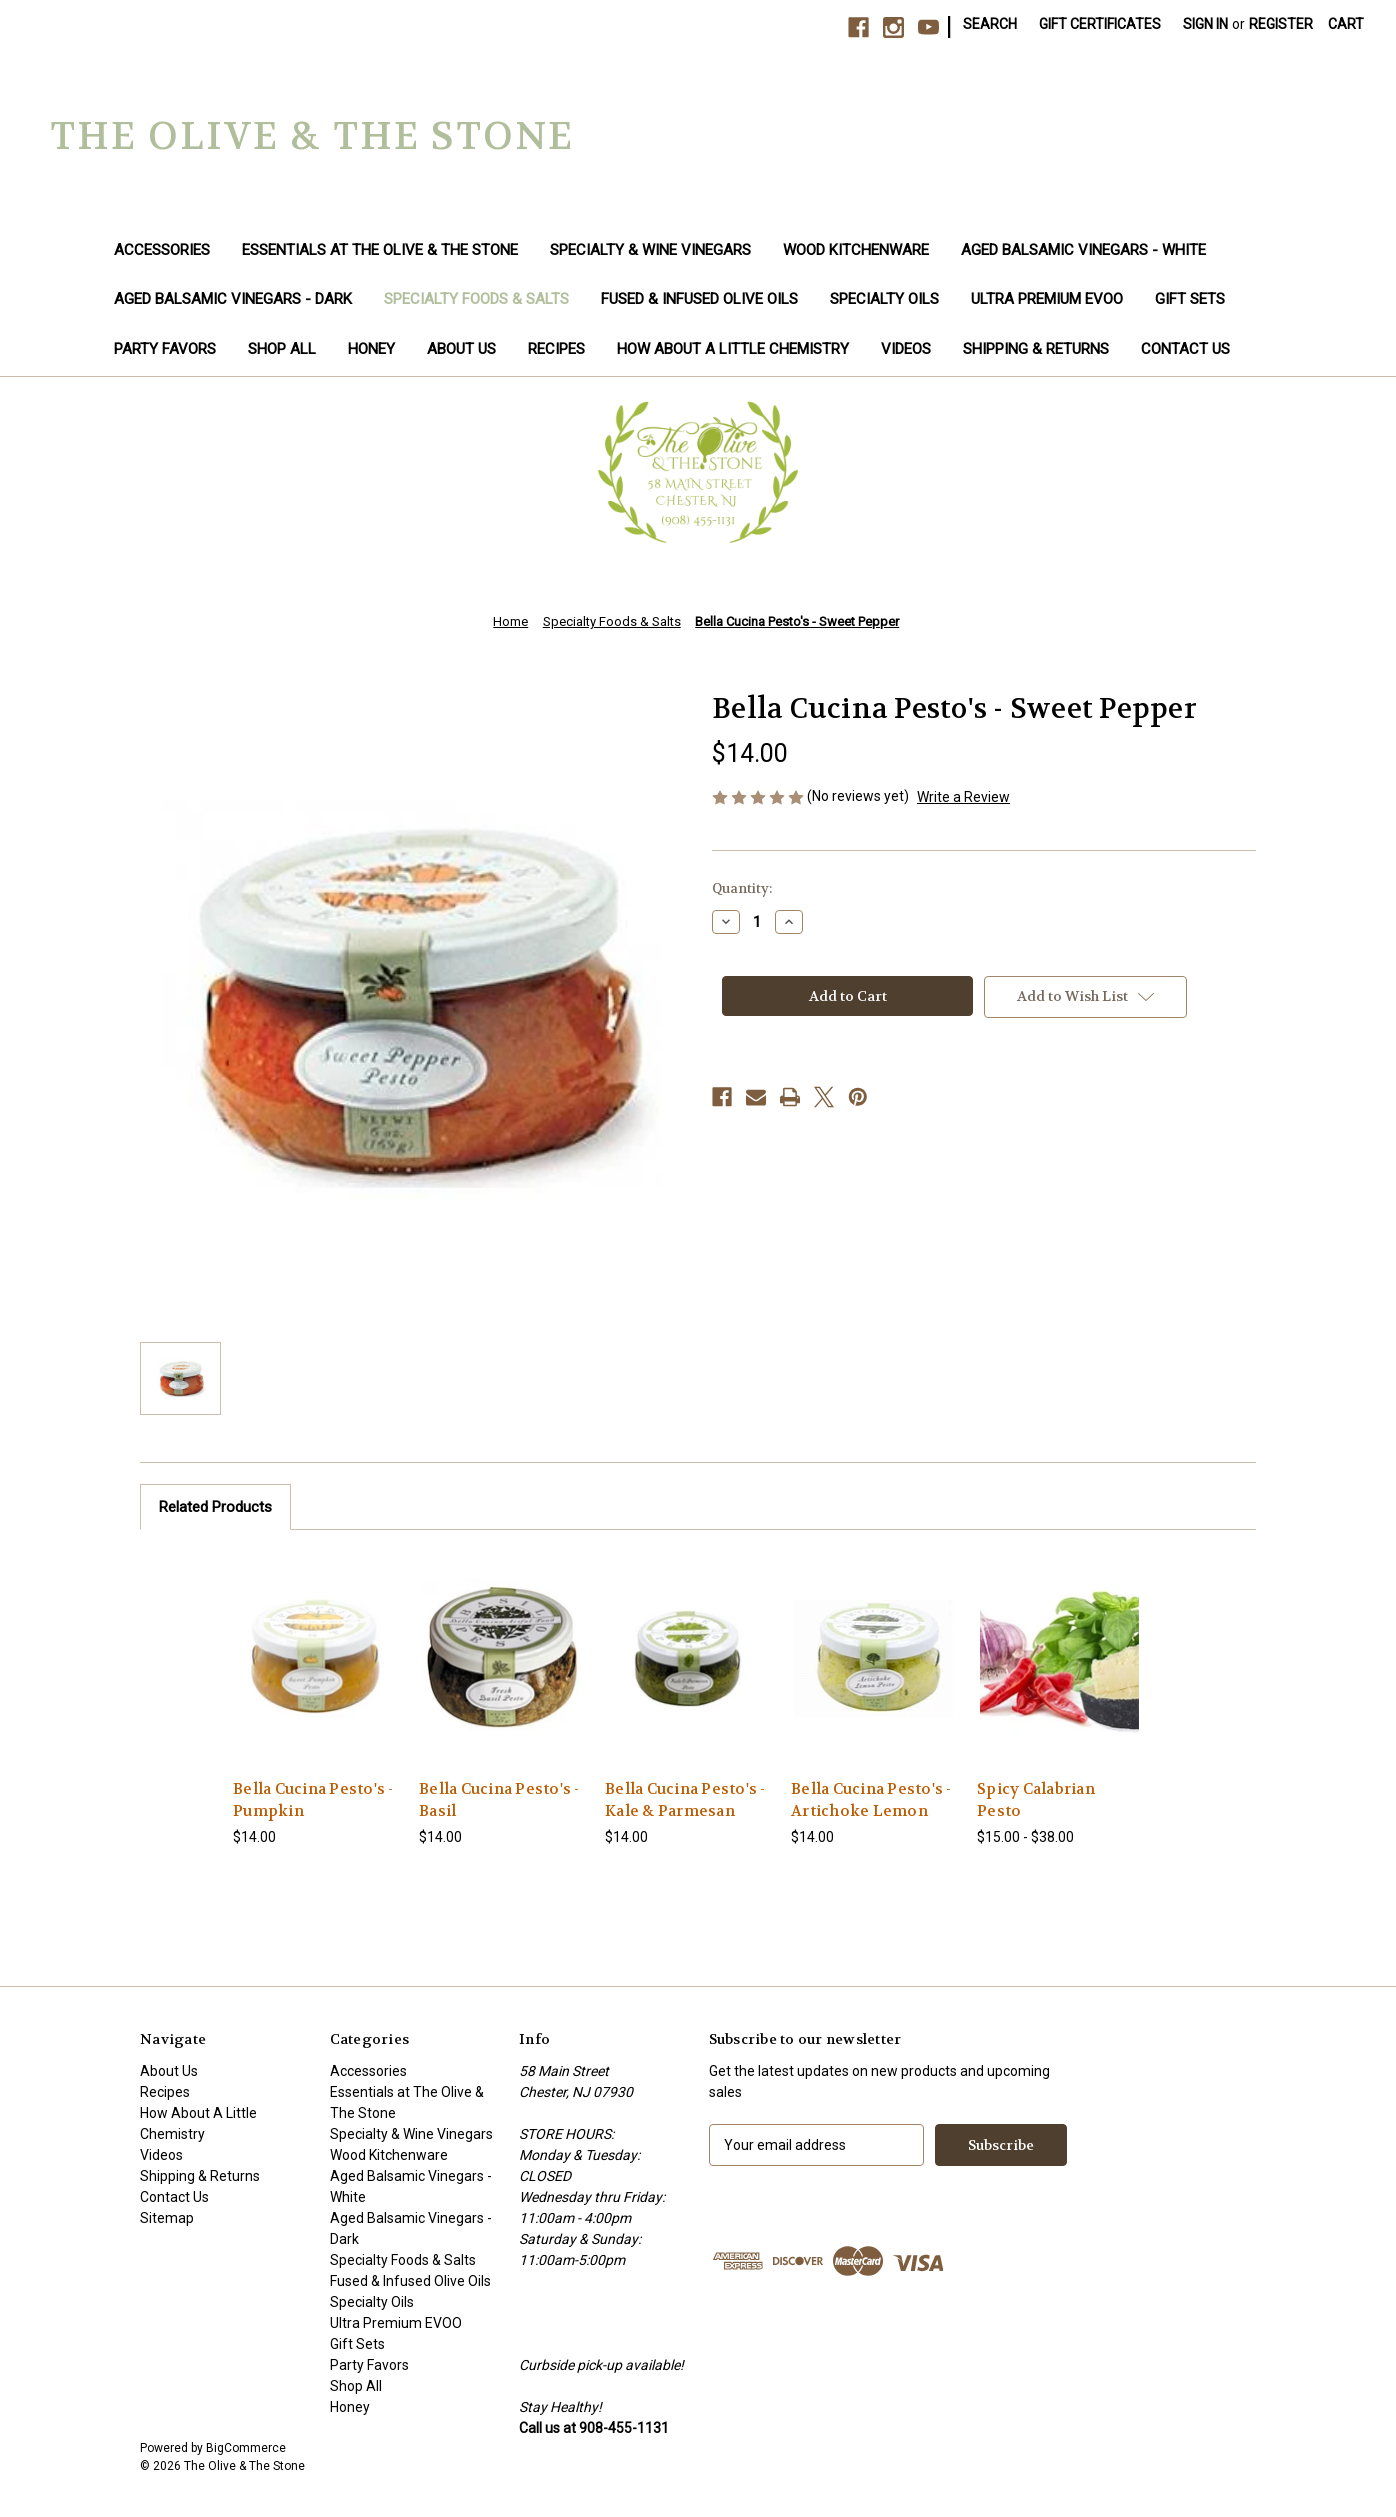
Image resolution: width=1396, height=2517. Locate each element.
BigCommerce (246, 2448)
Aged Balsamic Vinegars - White (1083, 250)
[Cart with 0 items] (1346, 24)
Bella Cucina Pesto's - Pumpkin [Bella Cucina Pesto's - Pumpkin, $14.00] (313, 1800)
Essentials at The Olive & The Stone (380, 250)
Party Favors (165, 349)
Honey (371, 349)
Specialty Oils (884, 299)
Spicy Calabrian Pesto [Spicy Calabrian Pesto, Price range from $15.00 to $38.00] (1036, 1800)
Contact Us (1185, 349)
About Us (461, 349)
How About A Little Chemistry (733, 349)
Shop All (282, 349)
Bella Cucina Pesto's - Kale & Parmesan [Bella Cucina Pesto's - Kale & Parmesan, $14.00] (685, 1800)
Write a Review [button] (963, 797)
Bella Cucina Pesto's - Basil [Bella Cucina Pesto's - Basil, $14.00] (499, 1800)
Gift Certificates (1100, 24)
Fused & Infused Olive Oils (699, 299)
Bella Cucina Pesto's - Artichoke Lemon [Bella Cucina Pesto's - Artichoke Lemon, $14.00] (871, 1800)
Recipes (556, 349)
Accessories (162, 250)
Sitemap (167, 2218)
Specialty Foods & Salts (476, 299)
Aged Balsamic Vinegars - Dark (233, 299)
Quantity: (742, 888)
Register (1281, 24)
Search (990, 24)
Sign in (1205, 24)
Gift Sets (1190, 299)
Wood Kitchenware (856, 250)
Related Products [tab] (215, 1507)
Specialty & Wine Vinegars (650, 250)
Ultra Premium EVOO (1047, 299)
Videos (906, 349)
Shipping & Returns (1036, 349)
